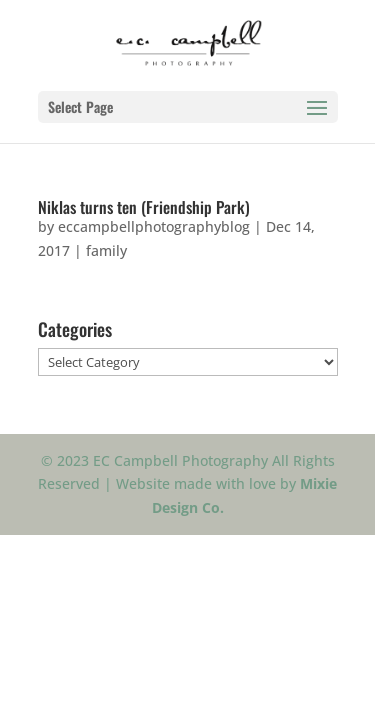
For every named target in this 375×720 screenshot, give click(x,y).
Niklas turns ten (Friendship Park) (144, 207)
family (106, 250)
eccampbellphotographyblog (154, 226)
